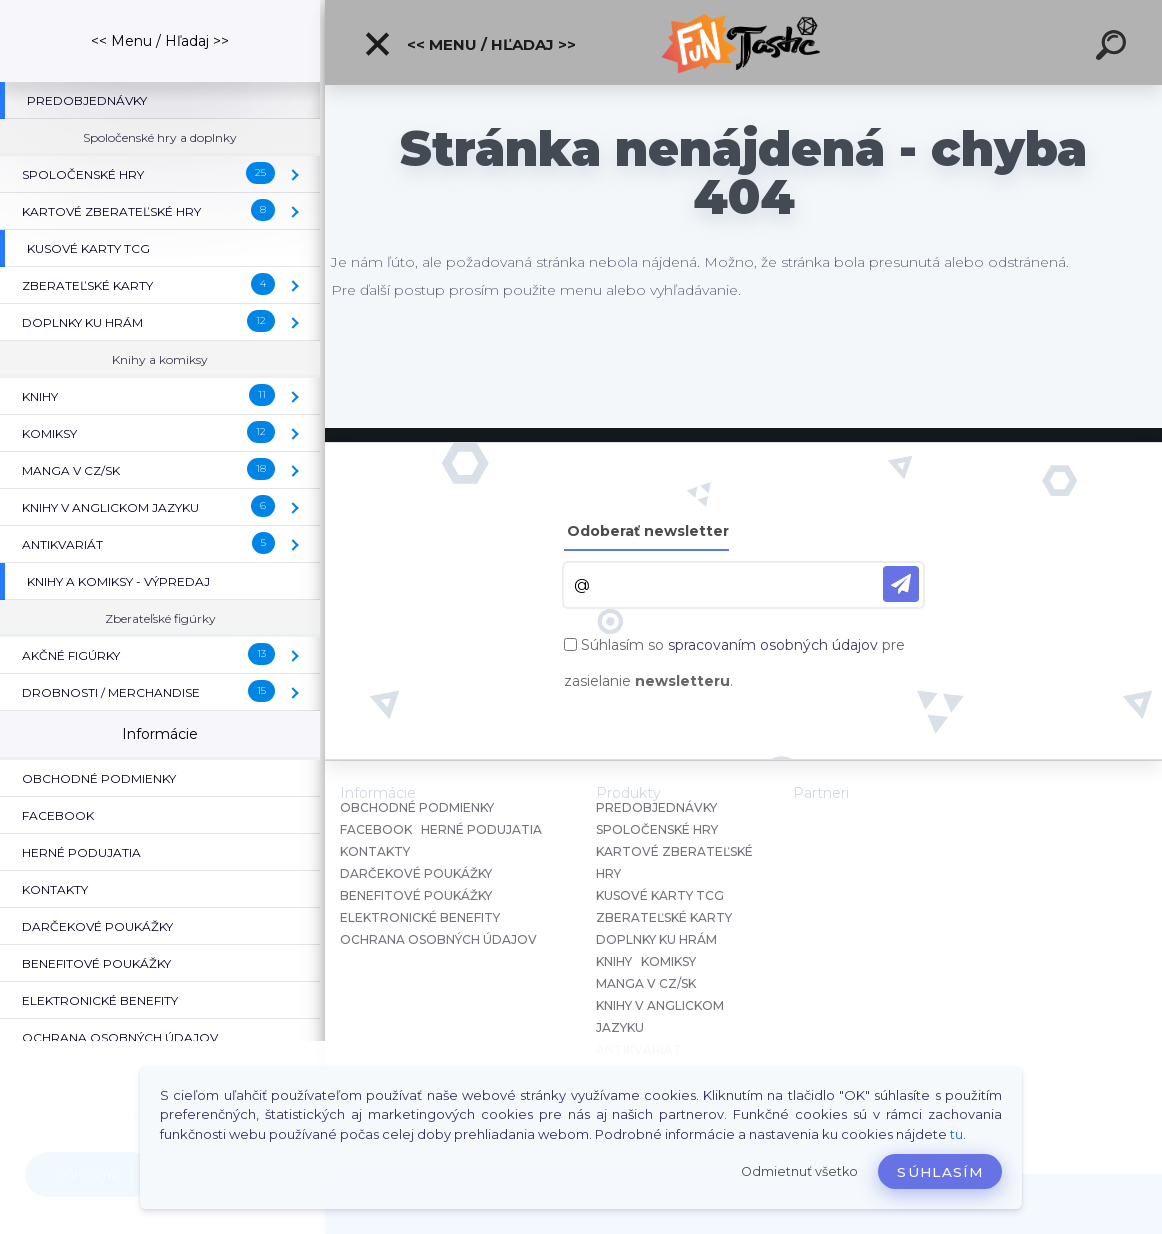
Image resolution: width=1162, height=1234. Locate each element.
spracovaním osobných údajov (773, 645)
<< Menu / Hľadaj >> (469, 44)
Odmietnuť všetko (799, 1171)
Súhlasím (940, 1172)
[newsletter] (901, 584)
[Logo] (743, 42)
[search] (1114, 48)
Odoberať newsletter (648, 531)
